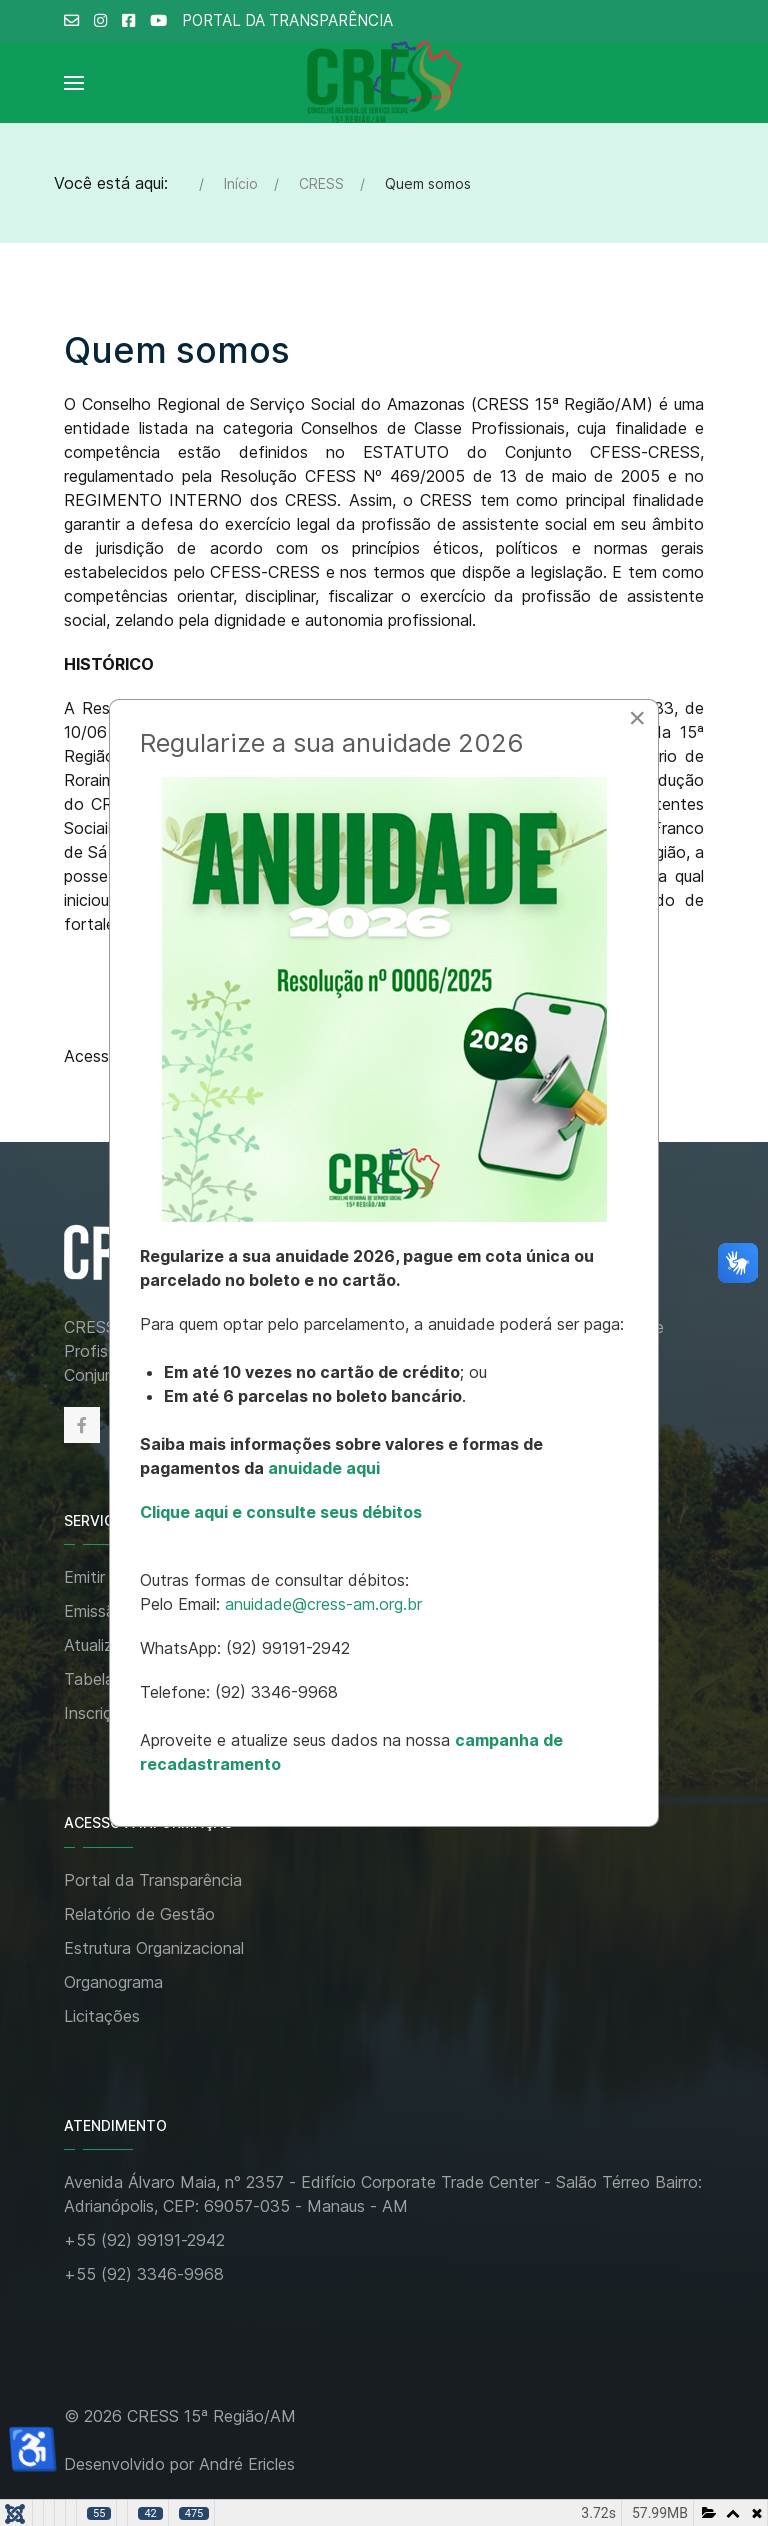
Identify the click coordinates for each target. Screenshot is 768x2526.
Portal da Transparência (153, 1880)
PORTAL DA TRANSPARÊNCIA (287, 20)
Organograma (113, 1982)
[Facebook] (82, 1425)
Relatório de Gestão (139, 1914)
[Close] (637, 718)
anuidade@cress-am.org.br (323, 1604)
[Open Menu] (74, 83)
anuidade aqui (322, 1468)
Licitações (102, 2016)
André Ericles (247, 2464)
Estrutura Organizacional (154, 1948)
